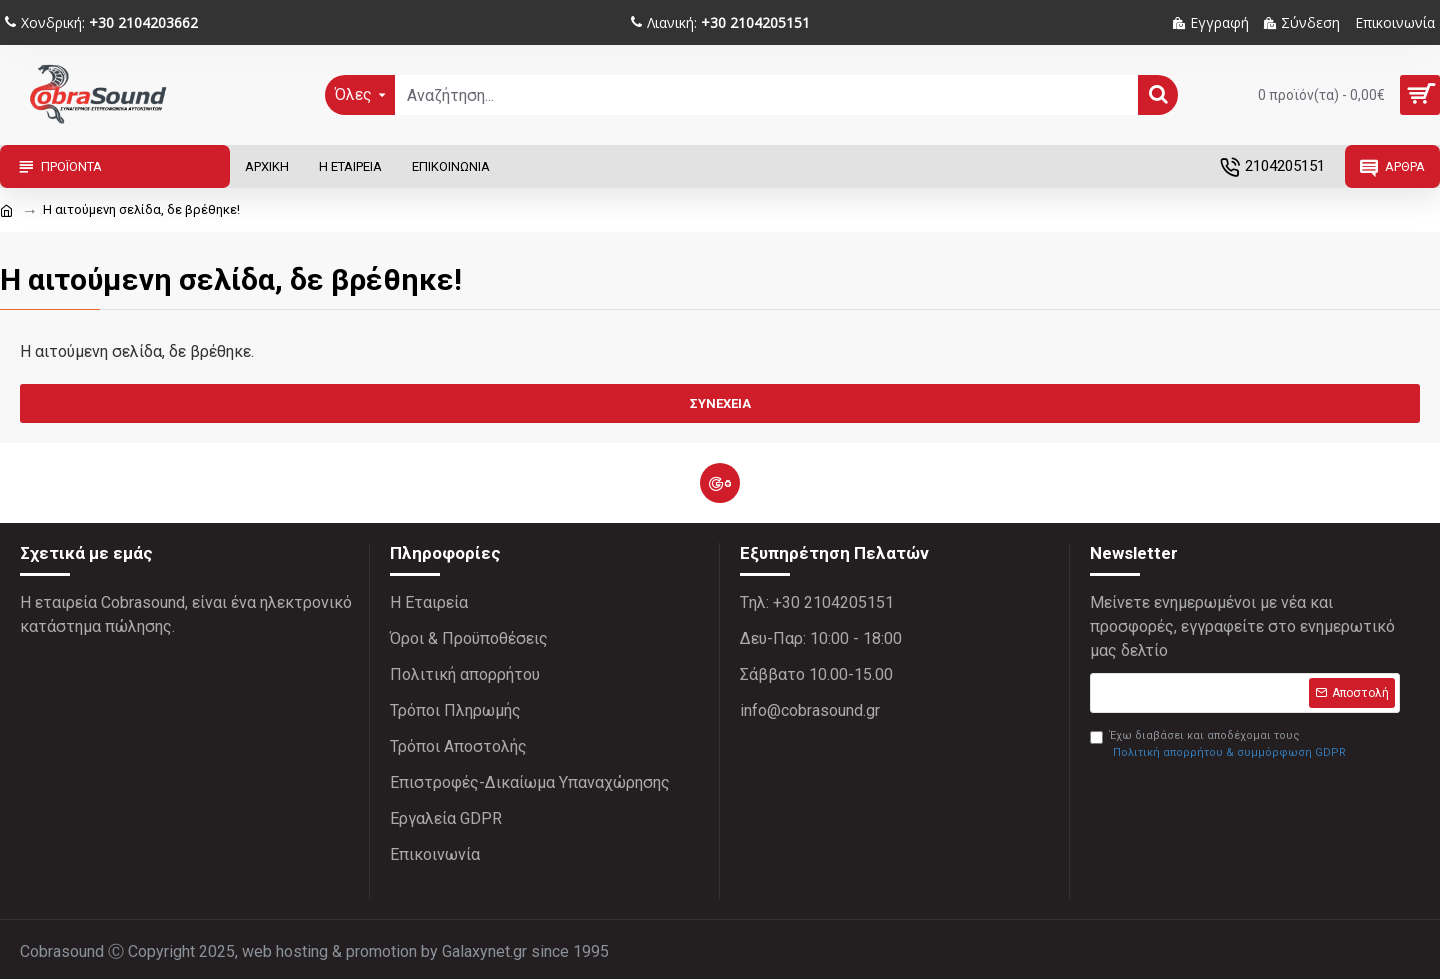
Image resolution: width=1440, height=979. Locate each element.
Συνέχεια (720, 403)
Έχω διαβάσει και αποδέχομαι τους (1219, 745)
